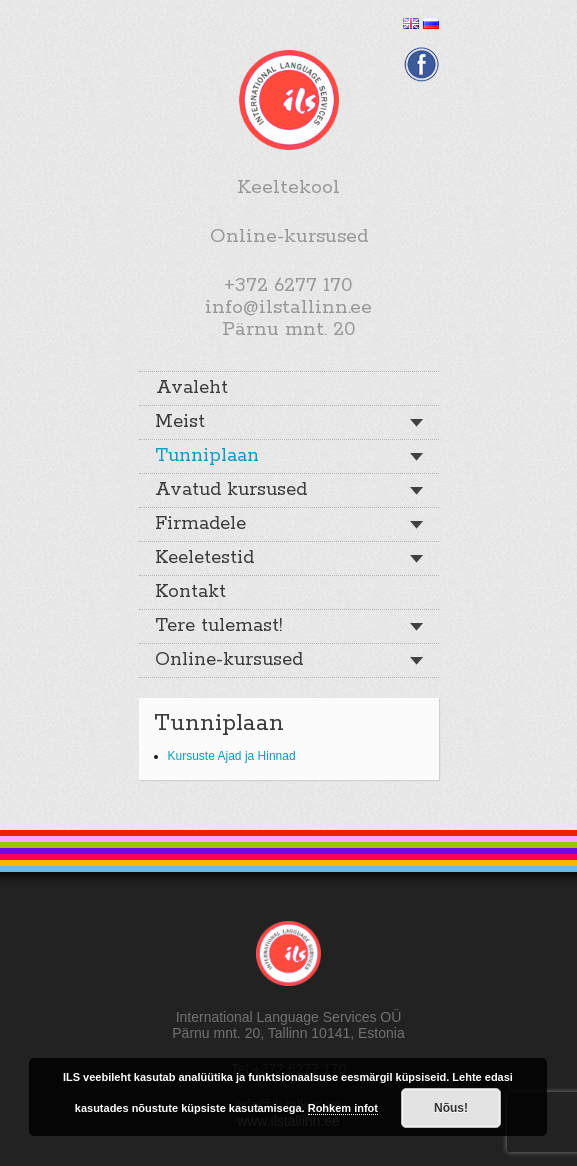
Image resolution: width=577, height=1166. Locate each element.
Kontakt (190, 592)
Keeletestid (204, 558)
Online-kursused (229, 660)
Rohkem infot (343, 1108)
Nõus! (451, 1108)
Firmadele (200, 524)
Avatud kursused (231, 490)
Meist (180, 422)
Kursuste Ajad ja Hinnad (232, 756)
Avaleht (192, 388)
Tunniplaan (207, 456)
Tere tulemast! (218, 626)
